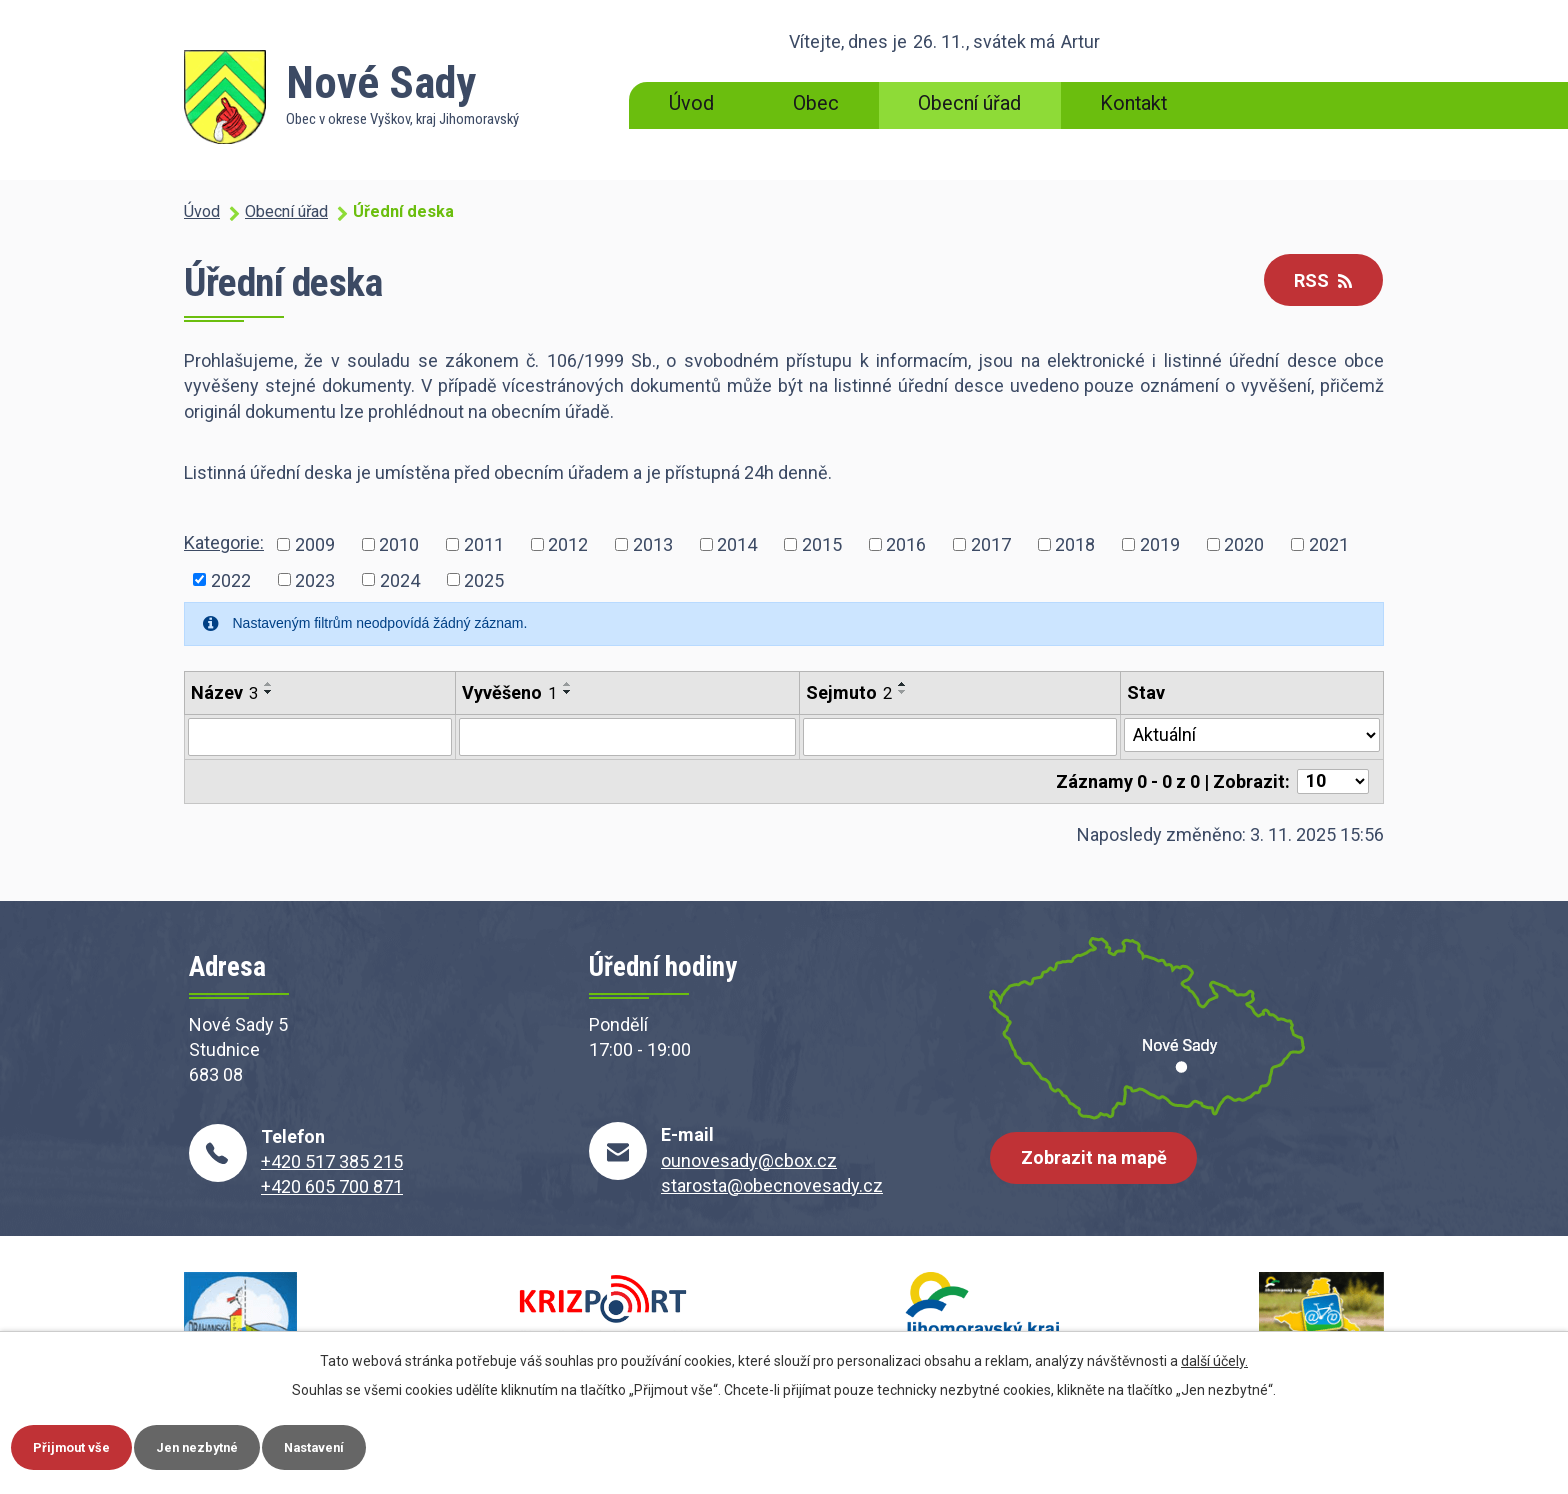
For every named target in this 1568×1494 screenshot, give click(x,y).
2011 (484, 544)
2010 (399, 544)
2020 (1244, 544)
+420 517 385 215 (332, 1161)
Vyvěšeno (509, 692)
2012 (568, 544)
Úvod (691, 103)
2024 (400, 579)
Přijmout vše (80, 1445)
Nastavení (358, 1445)
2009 (315, 544)
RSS (1318, 281)
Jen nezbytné (223, 1445)
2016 (906, 544)
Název (224, 692)
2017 (991, 544)
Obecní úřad (969, 103)
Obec (816, 103)
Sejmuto (849, 692)
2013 (653, 544)
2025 (484, 579)
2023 (315, 579)
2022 (231, 579)
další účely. (1214, 1357)
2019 (1160, 544)
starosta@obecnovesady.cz (772, 1185)
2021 (1329, 544)
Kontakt (1133, 103)
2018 (1075, 544)
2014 (737, 544)
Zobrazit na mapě (1099, 1167)
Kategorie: (224, 542)
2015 (822, 544)
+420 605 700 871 (332, 1186)
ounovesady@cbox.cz (749, 1160)
